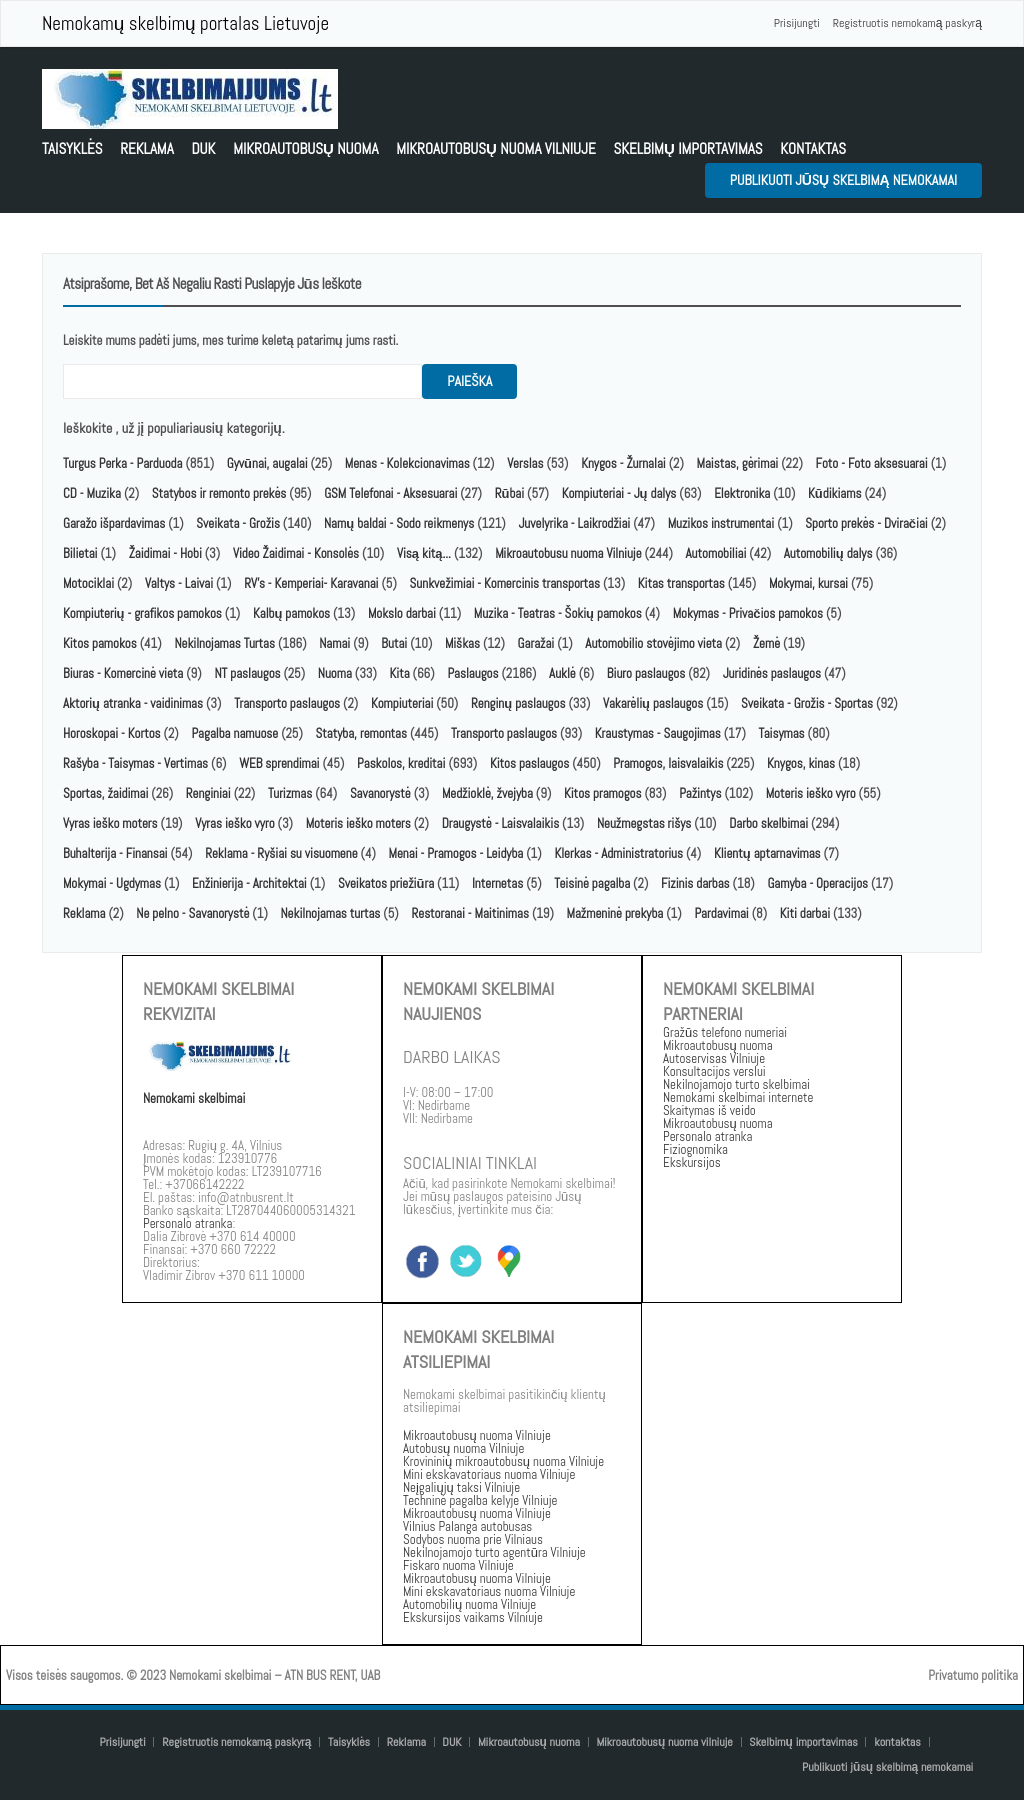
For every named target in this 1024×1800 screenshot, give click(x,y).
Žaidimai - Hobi (165, 553)
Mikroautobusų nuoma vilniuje (496, 148)
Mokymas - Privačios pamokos (748, 613)
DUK (203, 148)
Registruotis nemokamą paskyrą (907, 23)
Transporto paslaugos (288, 703)
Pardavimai (721, 913)
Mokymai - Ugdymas (112, 883)
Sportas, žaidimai (105, 793)
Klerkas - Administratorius (618, 853)
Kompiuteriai (402, 703)
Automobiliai (716, 553)
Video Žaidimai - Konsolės (296, 553)
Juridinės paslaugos (772, 673)
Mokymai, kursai (808, 583)
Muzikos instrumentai (721, 523)
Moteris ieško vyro (811, 793)
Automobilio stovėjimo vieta (653, 643)
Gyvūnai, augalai (267, 463)
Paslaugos (472, 673)
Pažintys (700, 793)
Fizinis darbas (695, 883)
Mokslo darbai (402, 613)
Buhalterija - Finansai (115, 853)
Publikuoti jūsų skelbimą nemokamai (843, 180)
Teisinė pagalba (592, 883)
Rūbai (509, 493)
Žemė (766, 643)
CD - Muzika (92, 493)
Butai (394, 643)
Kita (400, 673)
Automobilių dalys (828, 553)
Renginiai (208, 793)
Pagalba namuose (234, 733)
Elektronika (742, 493)
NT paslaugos (247, 673)
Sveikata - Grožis (238, 523)
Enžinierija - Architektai (249, 883)
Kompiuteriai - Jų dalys (619, 493)
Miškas (462, 643)
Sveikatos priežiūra (386, 883)
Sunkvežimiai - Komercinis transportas (505, 583)
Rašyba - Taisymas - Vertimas (135, 763)
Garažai (536, 643)
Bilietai (80, 553)
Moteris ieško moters (358, 823)
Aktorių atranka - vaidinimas (133, 703)
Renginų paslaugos (518, 703)
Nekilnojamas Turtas (224, 643)
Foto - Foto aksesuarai (871, 463)
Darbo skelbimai (768, 823)
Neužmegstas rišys (644, 823)
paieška (469, 381)
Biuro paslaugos (646, 673)
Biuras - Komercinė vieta (123, 673)
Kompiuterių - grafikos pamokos (142, 613)
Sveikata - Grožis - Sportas (807, 703)
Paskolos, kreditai (401, 763)
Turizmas (290, 793)
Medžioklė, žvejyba (489, 793)
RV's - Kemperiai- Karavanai (311, 583)
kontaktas (813, 148)
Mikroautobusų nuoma (305, 148)
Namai (334, 643)
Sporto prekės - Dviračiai (866, 523)
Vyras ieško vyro (234, 823)
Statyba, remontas (361, 733)
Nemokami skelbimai (194, 1098)
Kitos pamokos (100, 643)
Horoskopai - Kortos (112, 733)
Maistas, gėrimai (738, 463)
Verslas (525, 463)
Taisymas (782, 733)
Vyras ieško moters (110, 823)
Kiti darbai (805, 913)
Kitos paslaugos (529, 763)
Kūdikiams (834, 493)
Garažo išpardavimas (114, 523)
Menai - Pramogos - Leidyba (456, 853)
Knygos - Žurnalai (623, 463)
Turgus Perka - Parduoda (122, 463)
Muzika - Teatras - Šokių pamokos (558, 613)
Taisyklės (72, 148)
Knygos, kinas (802, 763)
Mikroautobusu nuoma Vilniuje (568, 553)
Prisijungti (797, 23)
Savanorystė (380, 793)
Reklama (146, 148)
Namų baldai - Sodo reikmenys (399, 523)
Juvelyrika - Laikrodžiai (574, 523)
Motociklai (88, 583)
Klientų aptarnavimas (767, 853)
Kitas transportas (681, 583)
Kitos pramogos (602, 793)
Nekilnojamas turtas (331, 913)
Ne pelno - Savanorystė (192, 913)
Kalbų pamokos (293, 613)
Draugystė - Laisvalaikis (500, 823)
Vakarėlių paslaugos (653, 703)
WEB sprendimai (279, 763)
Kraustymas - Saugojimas (658, 733)
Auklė (562, 673)
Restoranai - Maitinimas (469, 913)
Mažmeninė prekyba (615, 913)
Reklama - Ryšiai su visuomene (281, 853)
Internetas (497, 883)
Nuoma (335, 673)
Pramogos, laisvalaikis (668, 763)
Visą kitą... (425, 553)
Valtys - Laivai (179, 583)
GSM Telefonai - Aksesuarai (390, 493)
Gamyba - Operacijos (817, 883)
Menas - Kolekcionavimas (407, 463)
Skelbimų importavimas (687, 148)
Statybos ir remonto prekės (219, 493)
